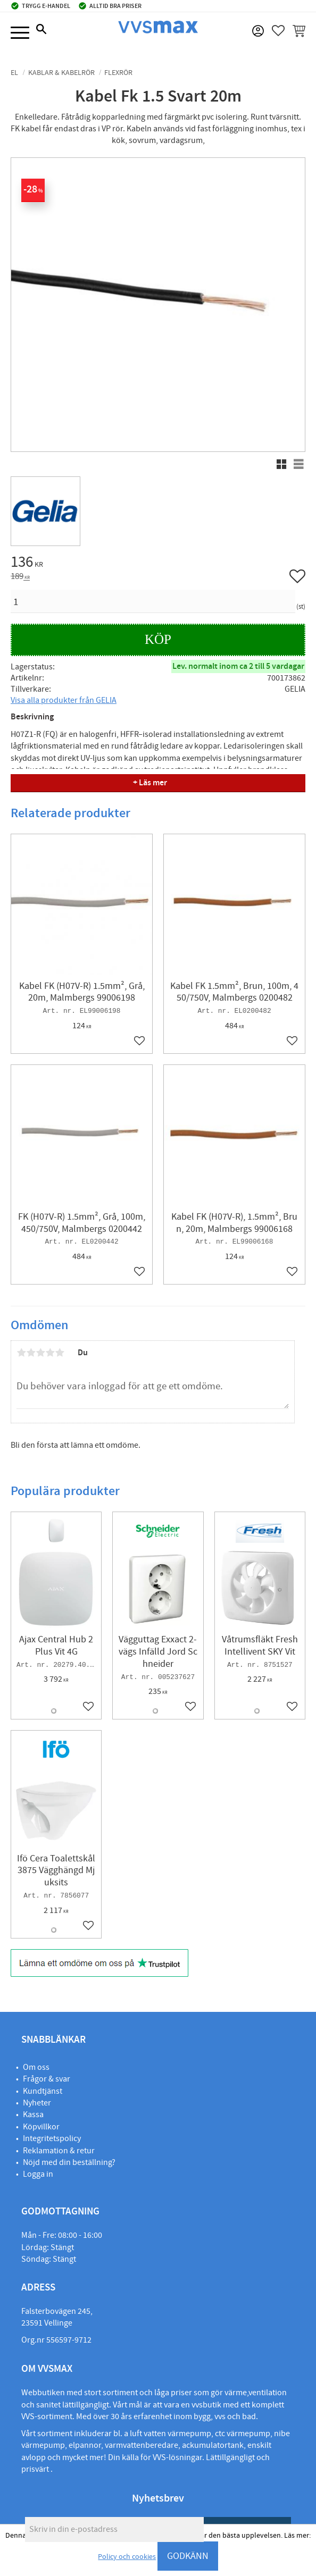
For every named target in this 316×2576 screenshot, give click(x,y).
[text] (158, 563)
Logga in (38, 2174)
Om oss (36, 2067)
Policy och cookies (127, 2557)
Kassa (33, 2114)
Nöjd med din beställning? (69, 2162)
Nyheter (37, 2102)
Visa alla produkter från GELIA (64, 700)
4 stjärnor (50, 1352)
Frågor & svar (46, 2079)
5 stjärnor (59, 1352)
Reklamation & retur (59, 2150)
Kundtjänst (42, 2091)
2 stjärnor (31, 1352)
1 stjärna (21, 1352)
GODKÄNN (188, 2556)
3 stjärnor (40, 1352)
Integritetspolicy (52, 2138)
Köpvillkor (41, 2126)
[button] (20, 33)
